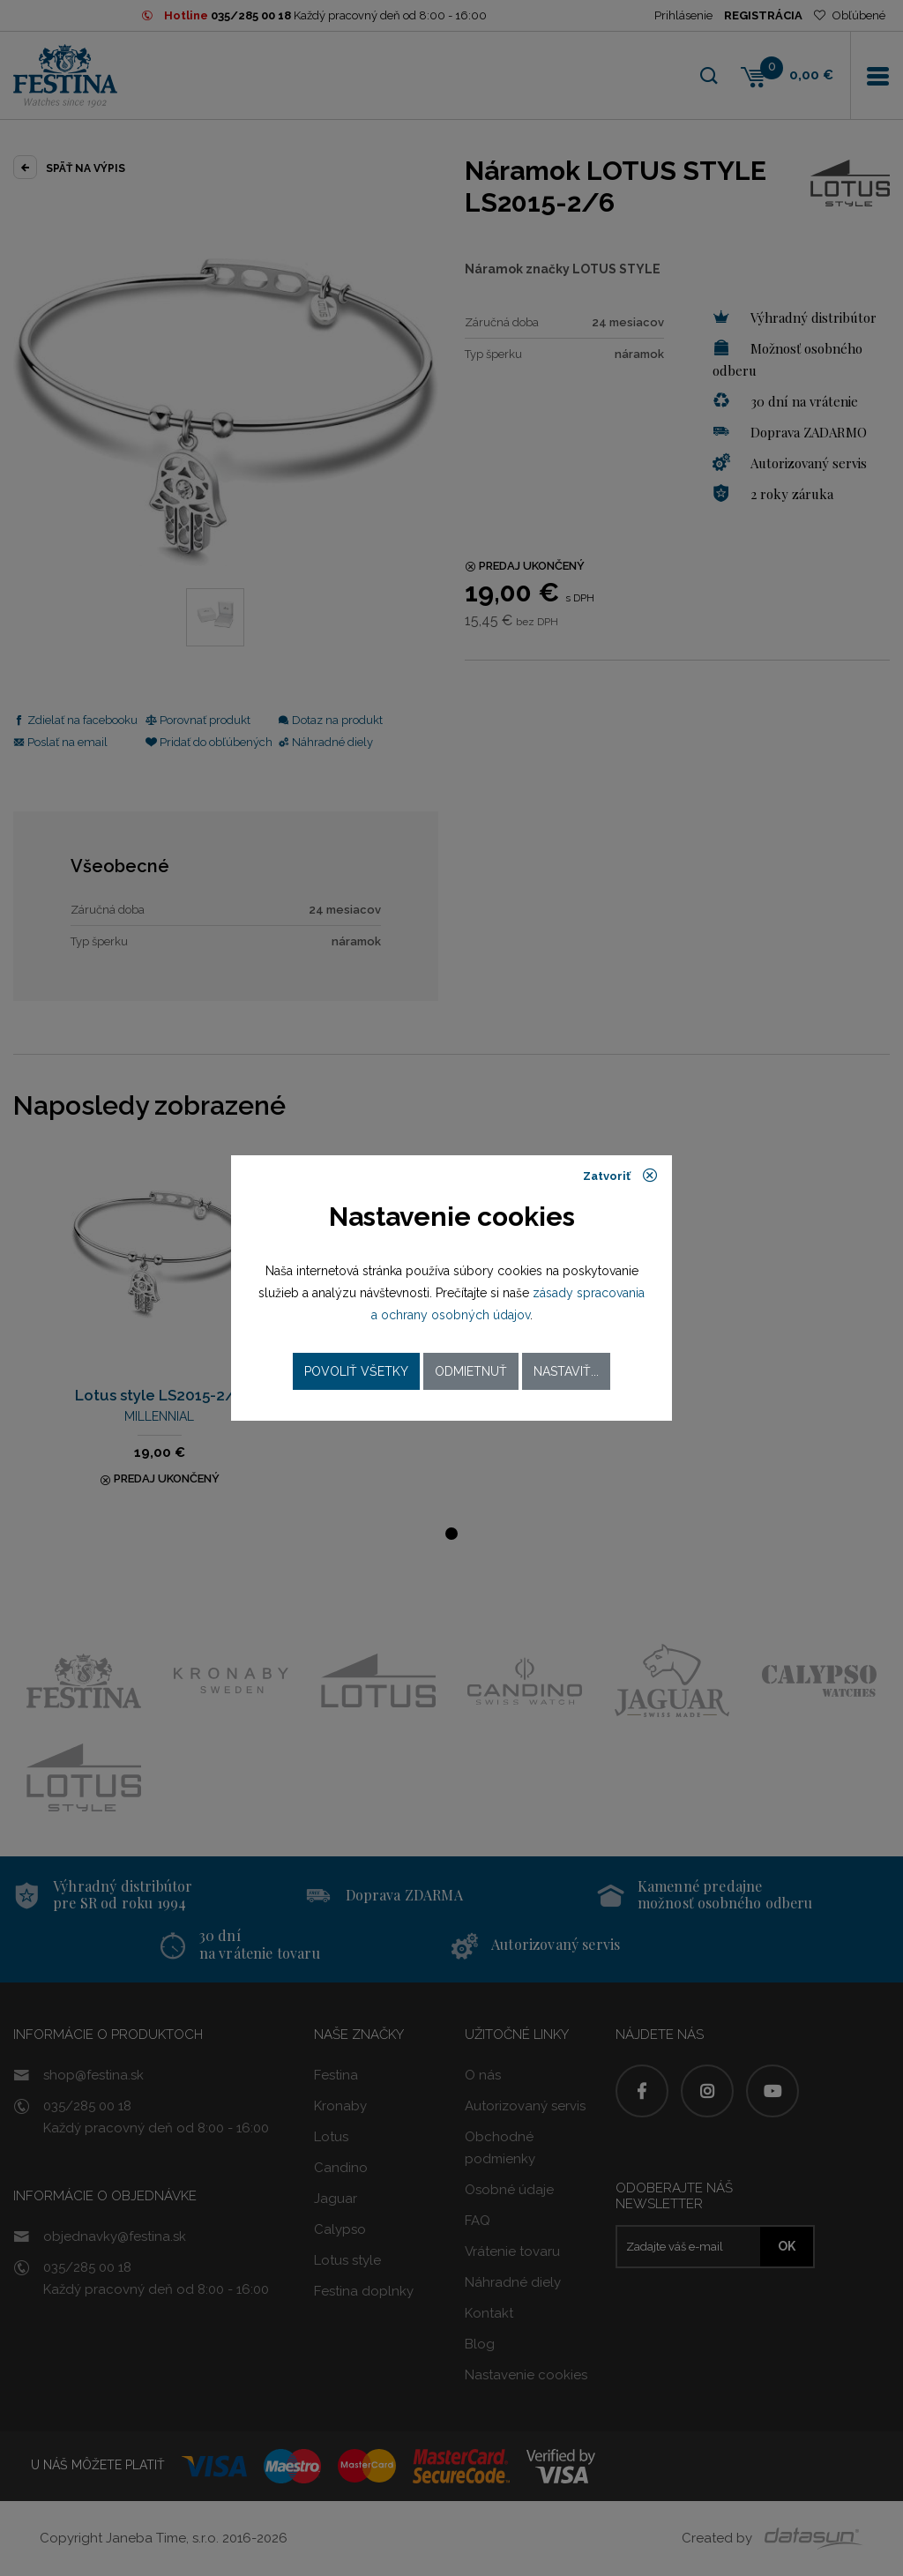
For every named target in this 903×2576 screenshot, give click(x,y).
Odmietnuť (471, 1371)
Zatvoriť (620, 1175)
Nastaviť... (566, 1371)
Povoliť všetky (356, 1371)
